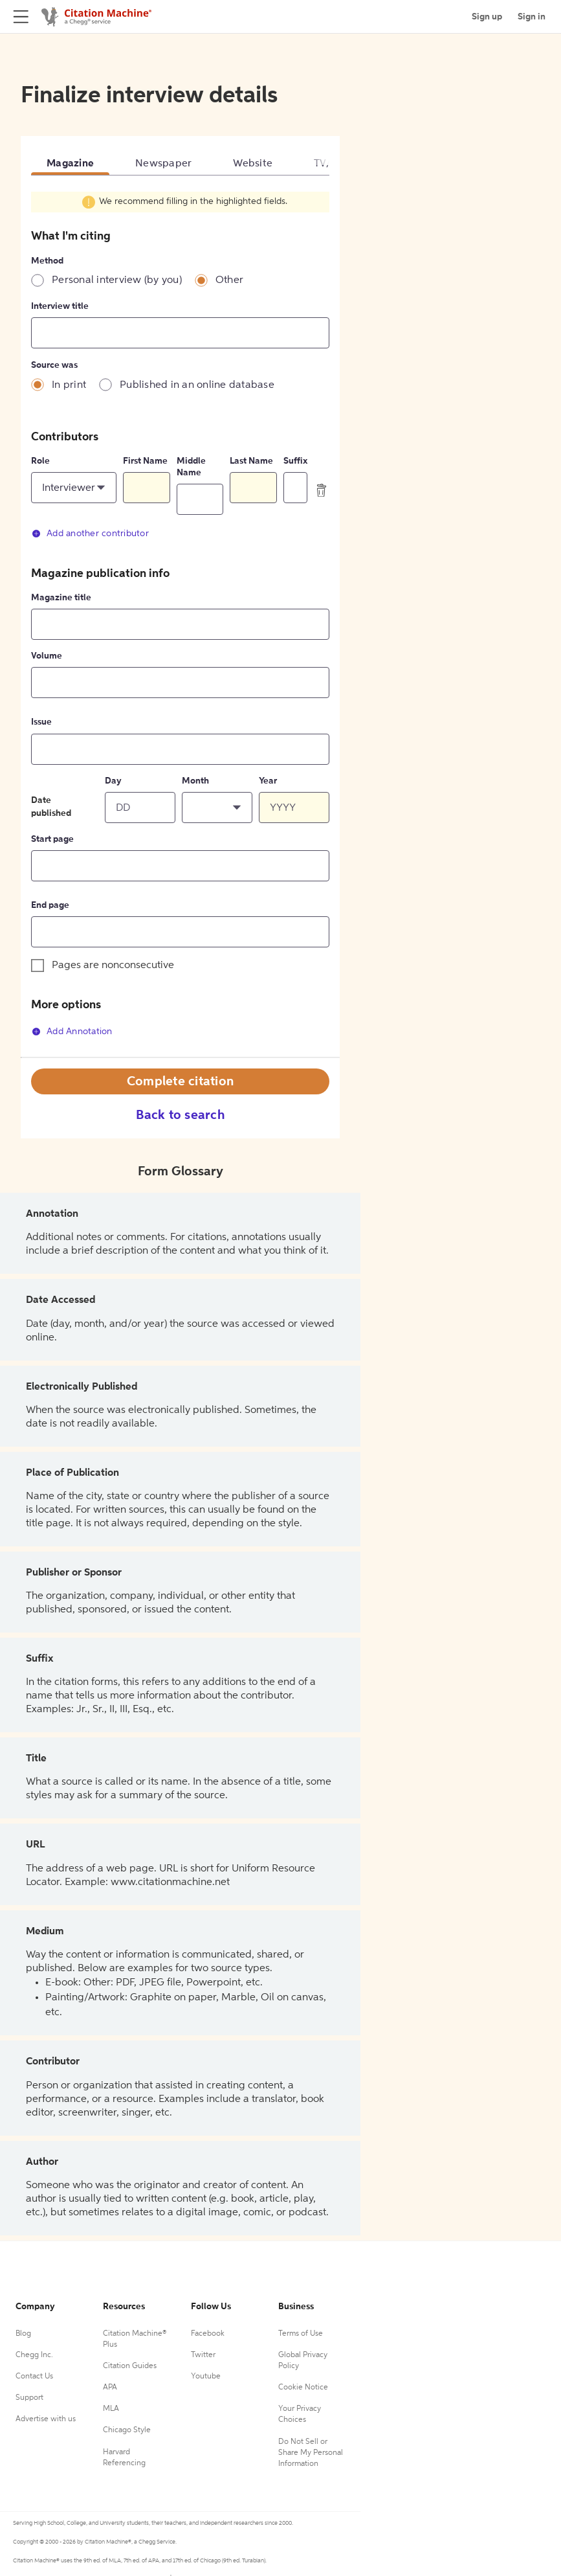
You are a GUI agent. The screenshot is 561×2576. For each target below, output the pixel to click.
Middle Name (191, 467)
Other (229, 280)
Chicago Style (127, 2430)
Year (268, 780)
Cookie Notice (303, 2387)
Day (113, 780)
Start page (52, 839)
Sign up (487, 16)
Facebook (208, 2334)
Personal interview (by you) (117, 280)
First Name (145, 461)
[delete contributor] (321, 490)
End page (50, 905)
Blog (23, 2334)
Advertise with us (46, 2419)
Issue (41, 722)
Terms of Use (300, 2334)
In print (69, 385)
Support (29, 2398)
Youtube (206, 2376)
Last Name (251, 461)
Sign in (531, 16)
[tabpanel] (180, 623)
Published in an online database (197, 385)
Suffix (295, 461)
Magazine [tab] (70, 164)
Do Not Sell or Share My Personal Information (310, 2453)
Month (195, 780)
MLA (111, 2409)
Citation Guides (130, 2366)
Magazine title (61, 597)
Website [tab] (252, 164)
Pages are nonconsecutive (113, 965)
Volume (46, 656)
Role (40, 461)
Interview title (60, 306)
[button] (73, 487)
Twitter (203, 2355)
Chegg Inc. (34, 2355)
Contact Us (34, 2376)
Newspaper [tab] (163, 164)
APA (110, 2387)
